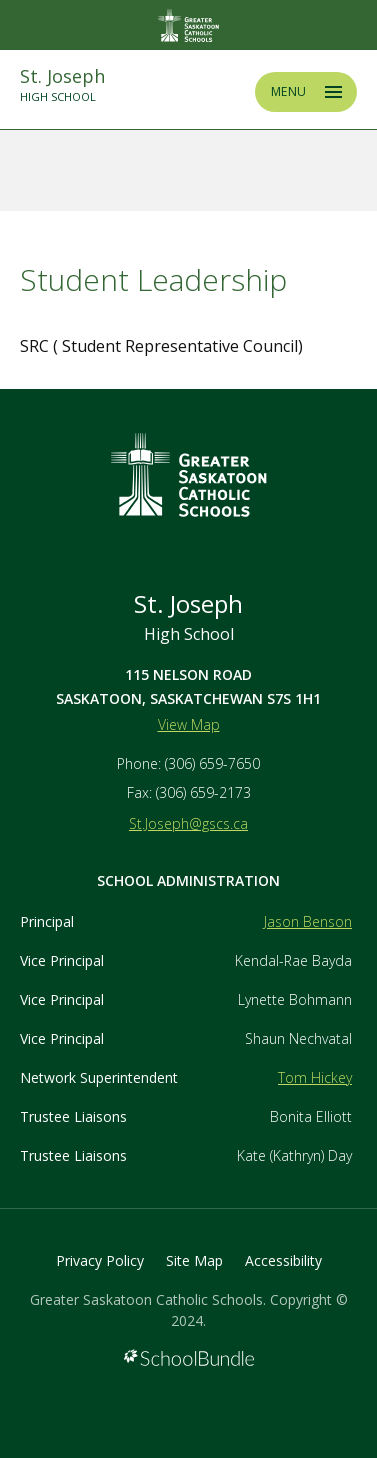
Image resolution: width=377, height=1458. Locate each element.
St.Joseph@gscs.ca (188, 823)
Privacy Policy (100, 1260)
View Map (189, 724)
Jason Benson (308, 921)
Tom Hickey (315, 1077)
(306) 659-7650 (212, 763)
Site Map (194, 1260)
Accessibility (283, 1260)
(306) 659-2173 (203, 792)
